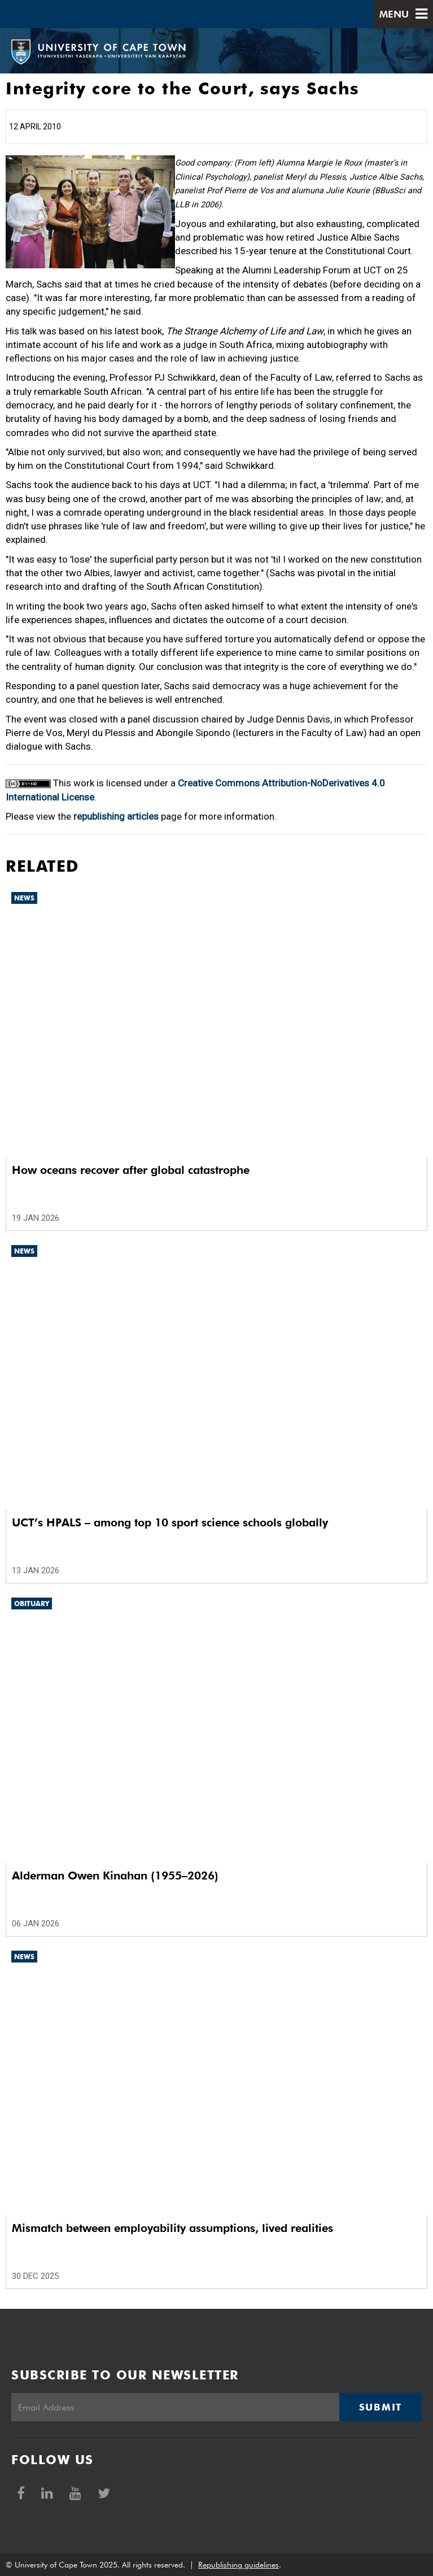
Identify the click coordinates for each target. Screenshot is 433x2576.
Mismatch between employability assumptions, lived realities (172, 2228)
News (24, 898)
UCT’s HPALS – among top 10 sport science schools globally (170, 1522)
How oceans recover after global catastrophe (131, 1170)
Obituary (31, 1603)
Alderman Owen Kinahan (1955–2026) (115, 1875)
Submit (380, 2407)
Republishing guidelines (238, 2564)
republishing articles (116, 816)
